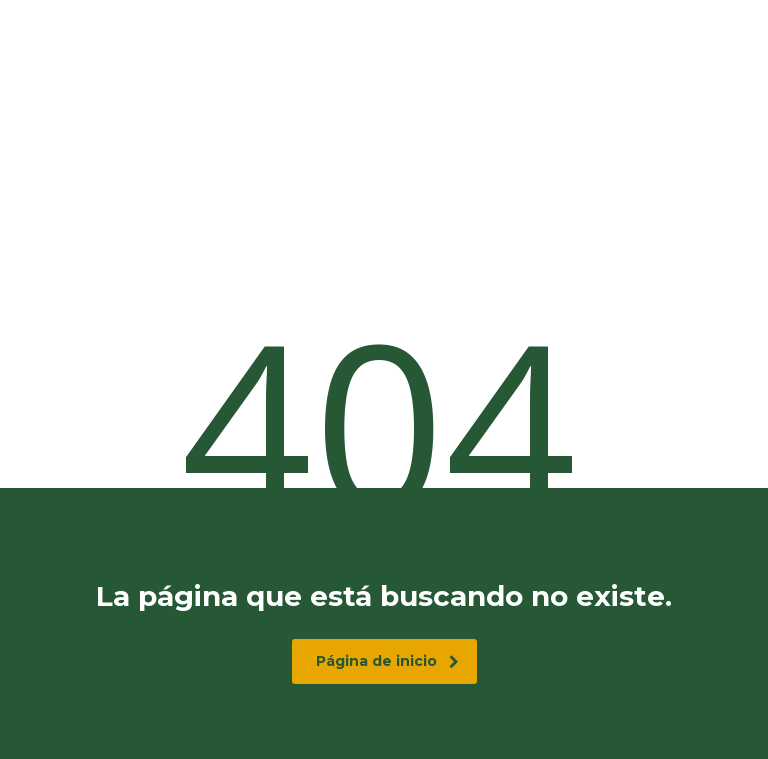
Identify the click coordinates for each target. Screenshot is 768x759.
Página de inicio (387, 661)
